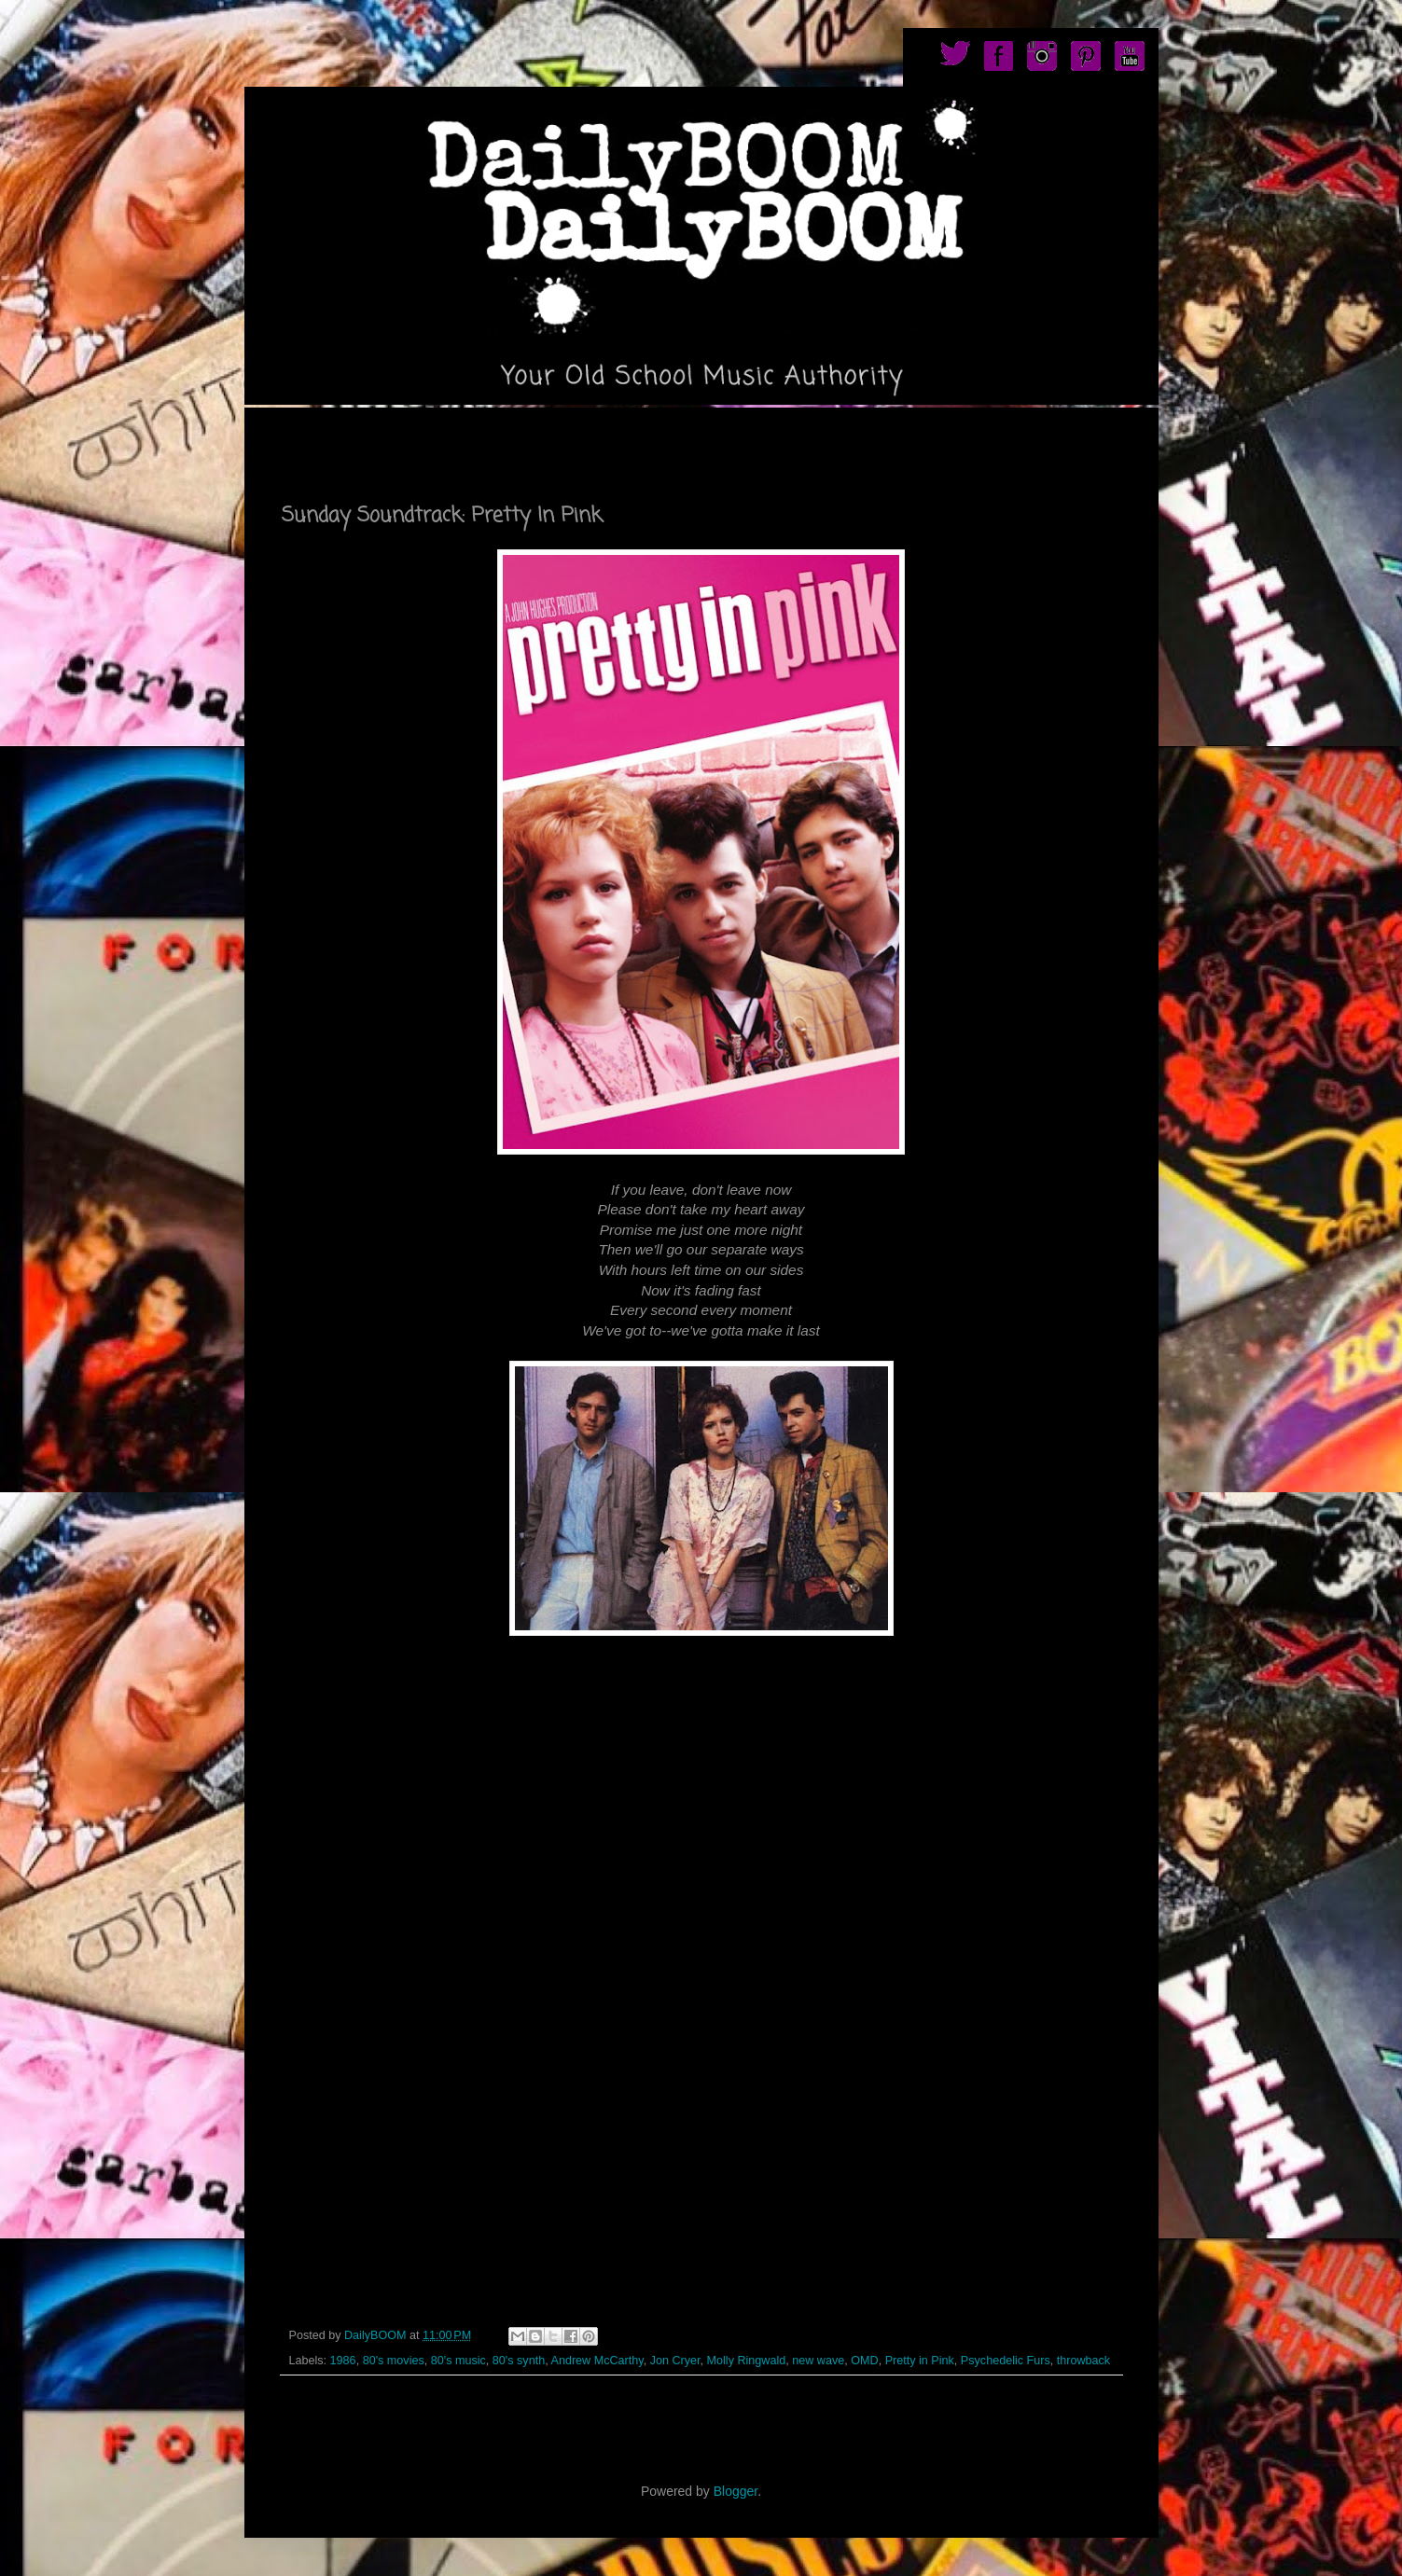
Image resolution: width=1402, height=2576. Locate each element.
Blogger (735, 2491)
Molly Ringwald (746, 2360)
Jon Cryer (675, 2360)
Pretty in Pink (919, 2360)
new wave (818, 2360)
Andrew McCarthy (596, 2360)
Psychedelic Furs (1005, 2360)
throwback (1083, 2360)
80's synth (519, 2360)
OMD (864, 2360)
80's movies (393, 2360)
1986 (343, 2360)
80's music (458, 2360)
